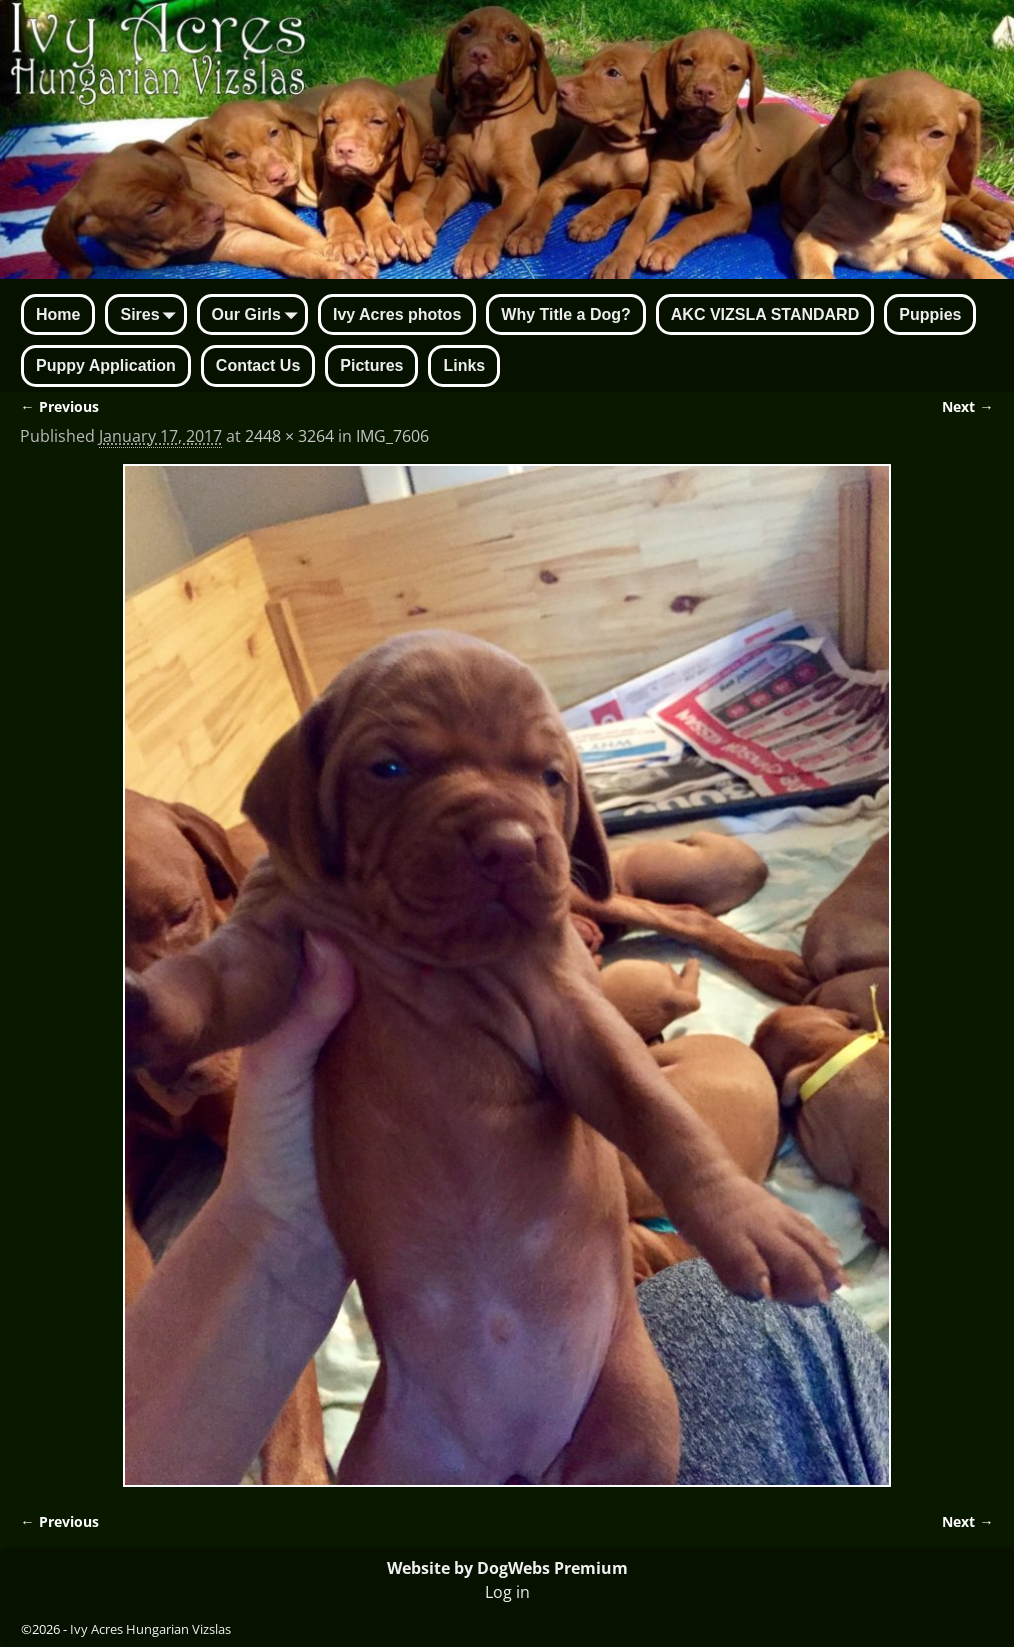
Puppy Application (106, 365)
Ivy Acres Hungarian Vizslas (150, 1629)
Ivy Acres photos (397, 314)
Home (58, 314)
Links (464, 365)
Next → (967, 406)
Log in (507, 1592)
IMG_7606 (392, 436)
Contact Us (258, 365)
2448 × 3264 (289, 436)
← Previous (59, 406)
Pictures (371, 365)
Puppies (930, 314)
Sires (151, 316)
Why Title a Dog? (565, 314)
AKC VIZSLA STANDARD (765, 314)
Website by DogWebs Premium (507, 1568)
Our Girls (258, 316)
